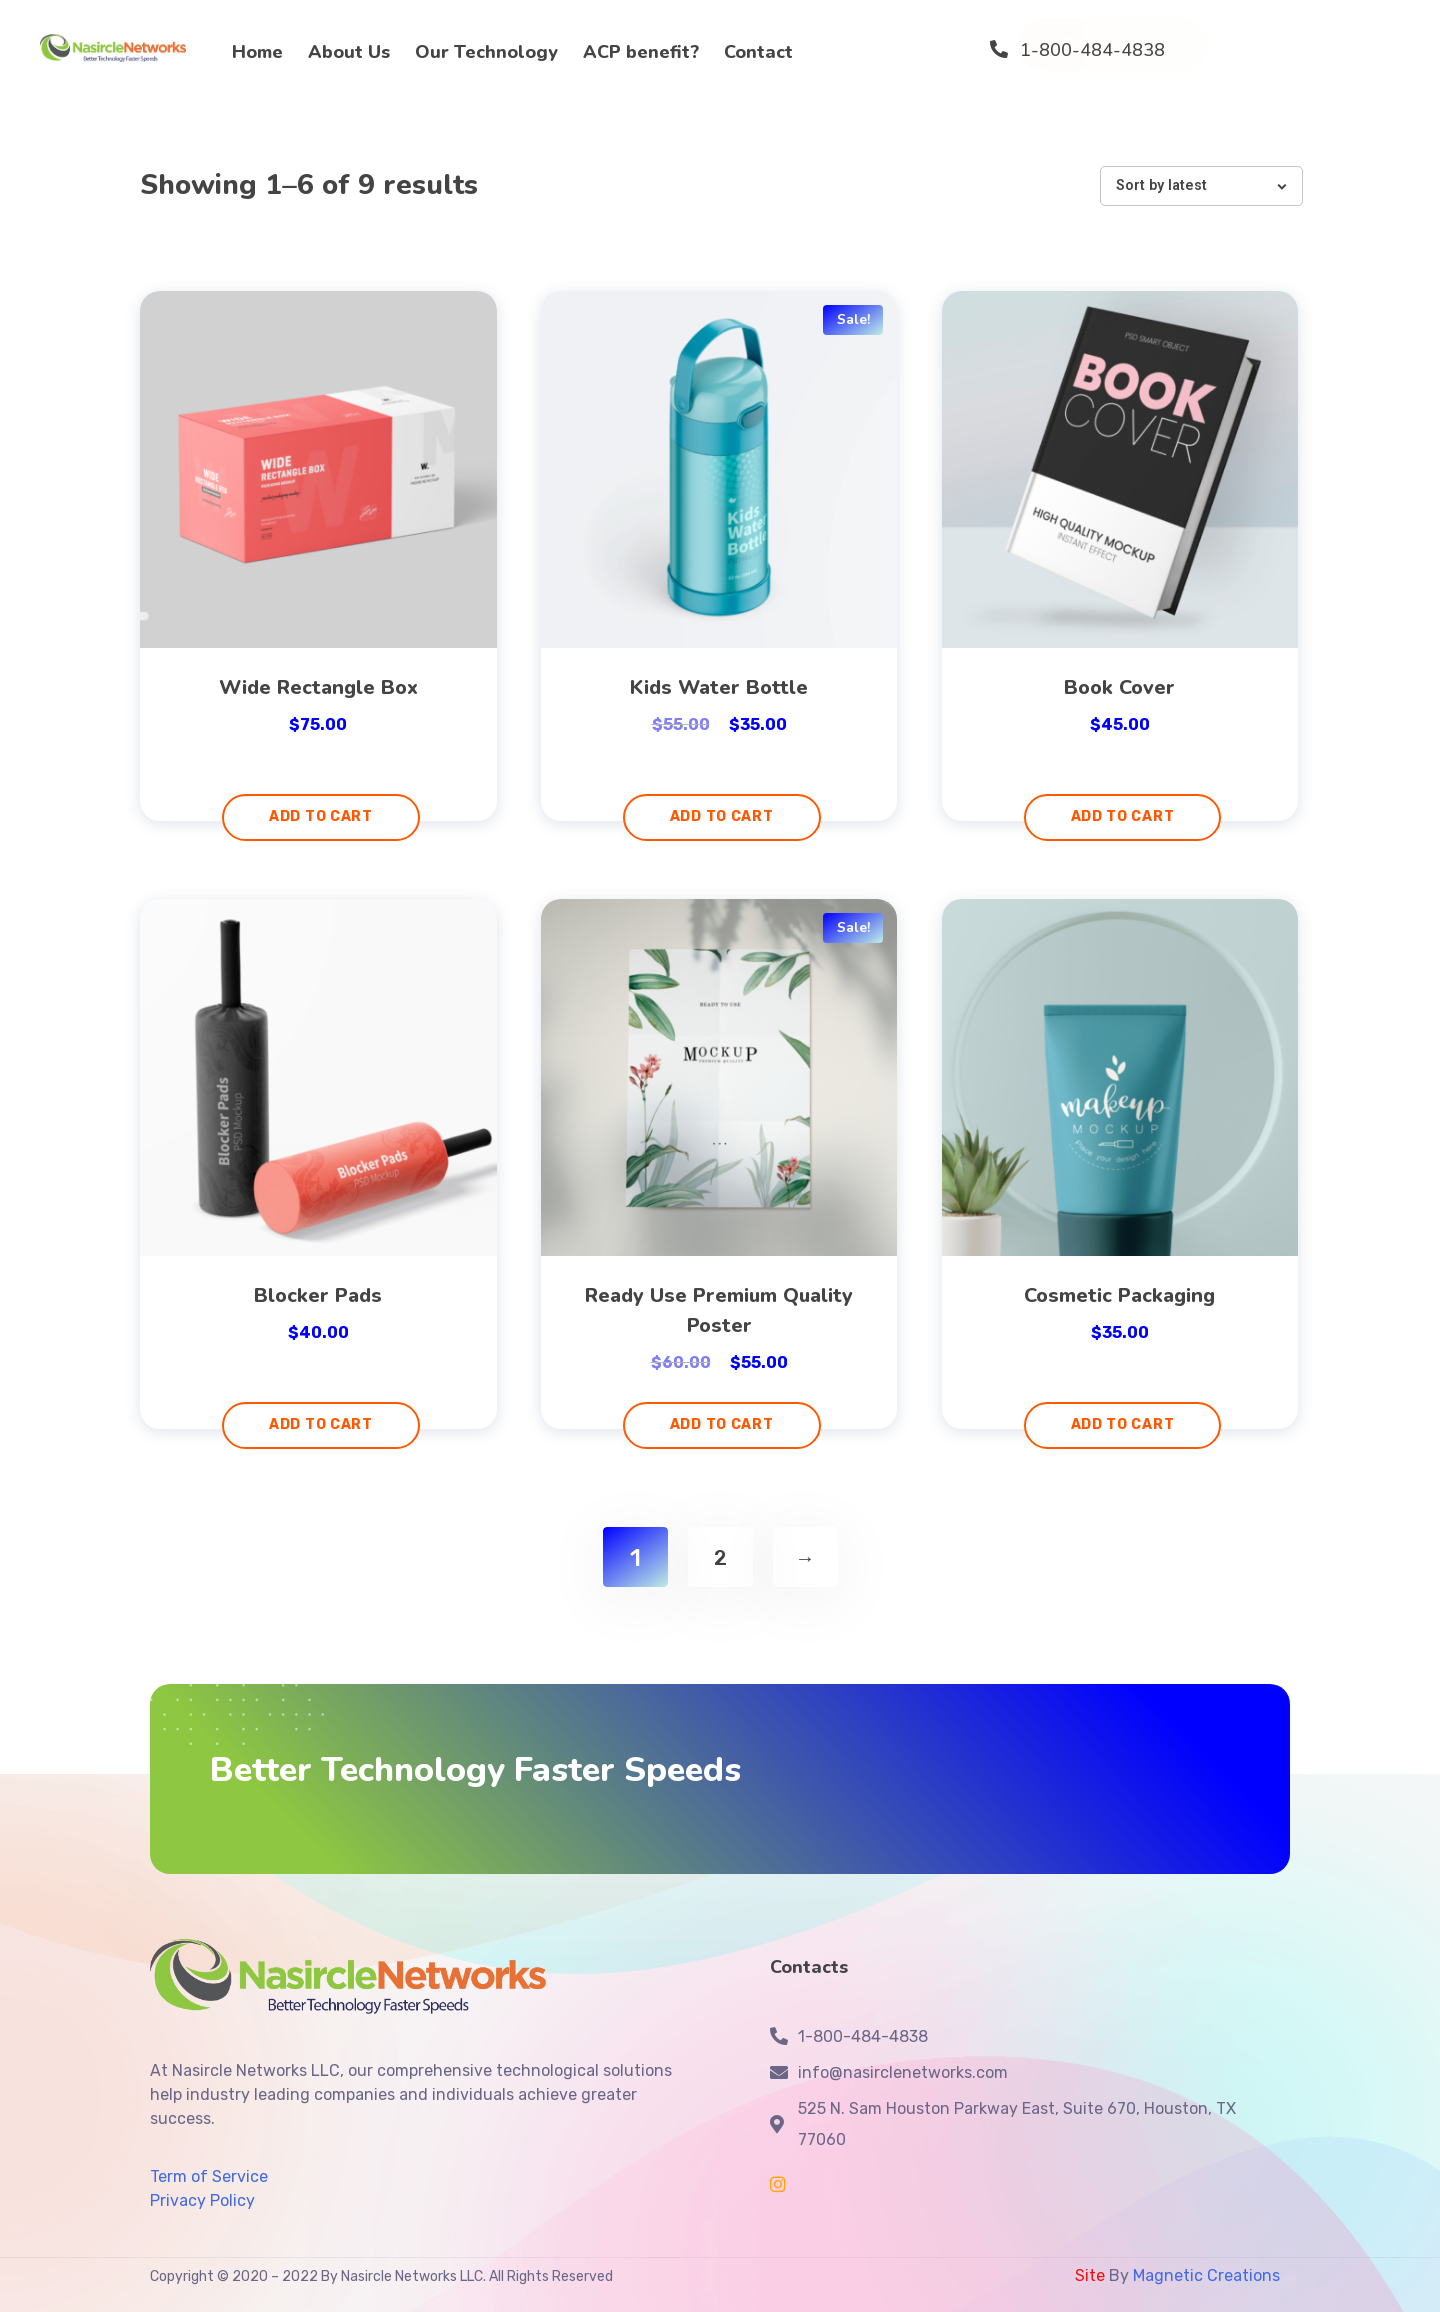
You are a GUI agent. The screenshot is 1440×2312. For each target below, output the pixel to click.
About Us (349, 52)
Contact (758, 52)
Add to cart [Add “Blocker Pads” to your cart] (321, 1424)
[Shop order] (1201, 186)
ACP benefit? (641, 52)
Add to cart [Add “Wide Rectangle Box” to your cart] (321, 816)
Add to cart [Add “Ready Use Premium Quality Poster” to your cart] (722, 1424)
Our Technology (486, 52)
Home (257, 52)
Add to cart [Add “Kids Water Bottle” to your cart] (722, 816)
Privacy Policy (202, 2200)
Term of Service (209, 2176)
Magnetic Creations (1204, 2275)
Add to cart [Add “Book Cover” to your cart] (1123, 816)
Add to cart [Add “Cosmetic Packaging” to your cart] (1123, 1424)
